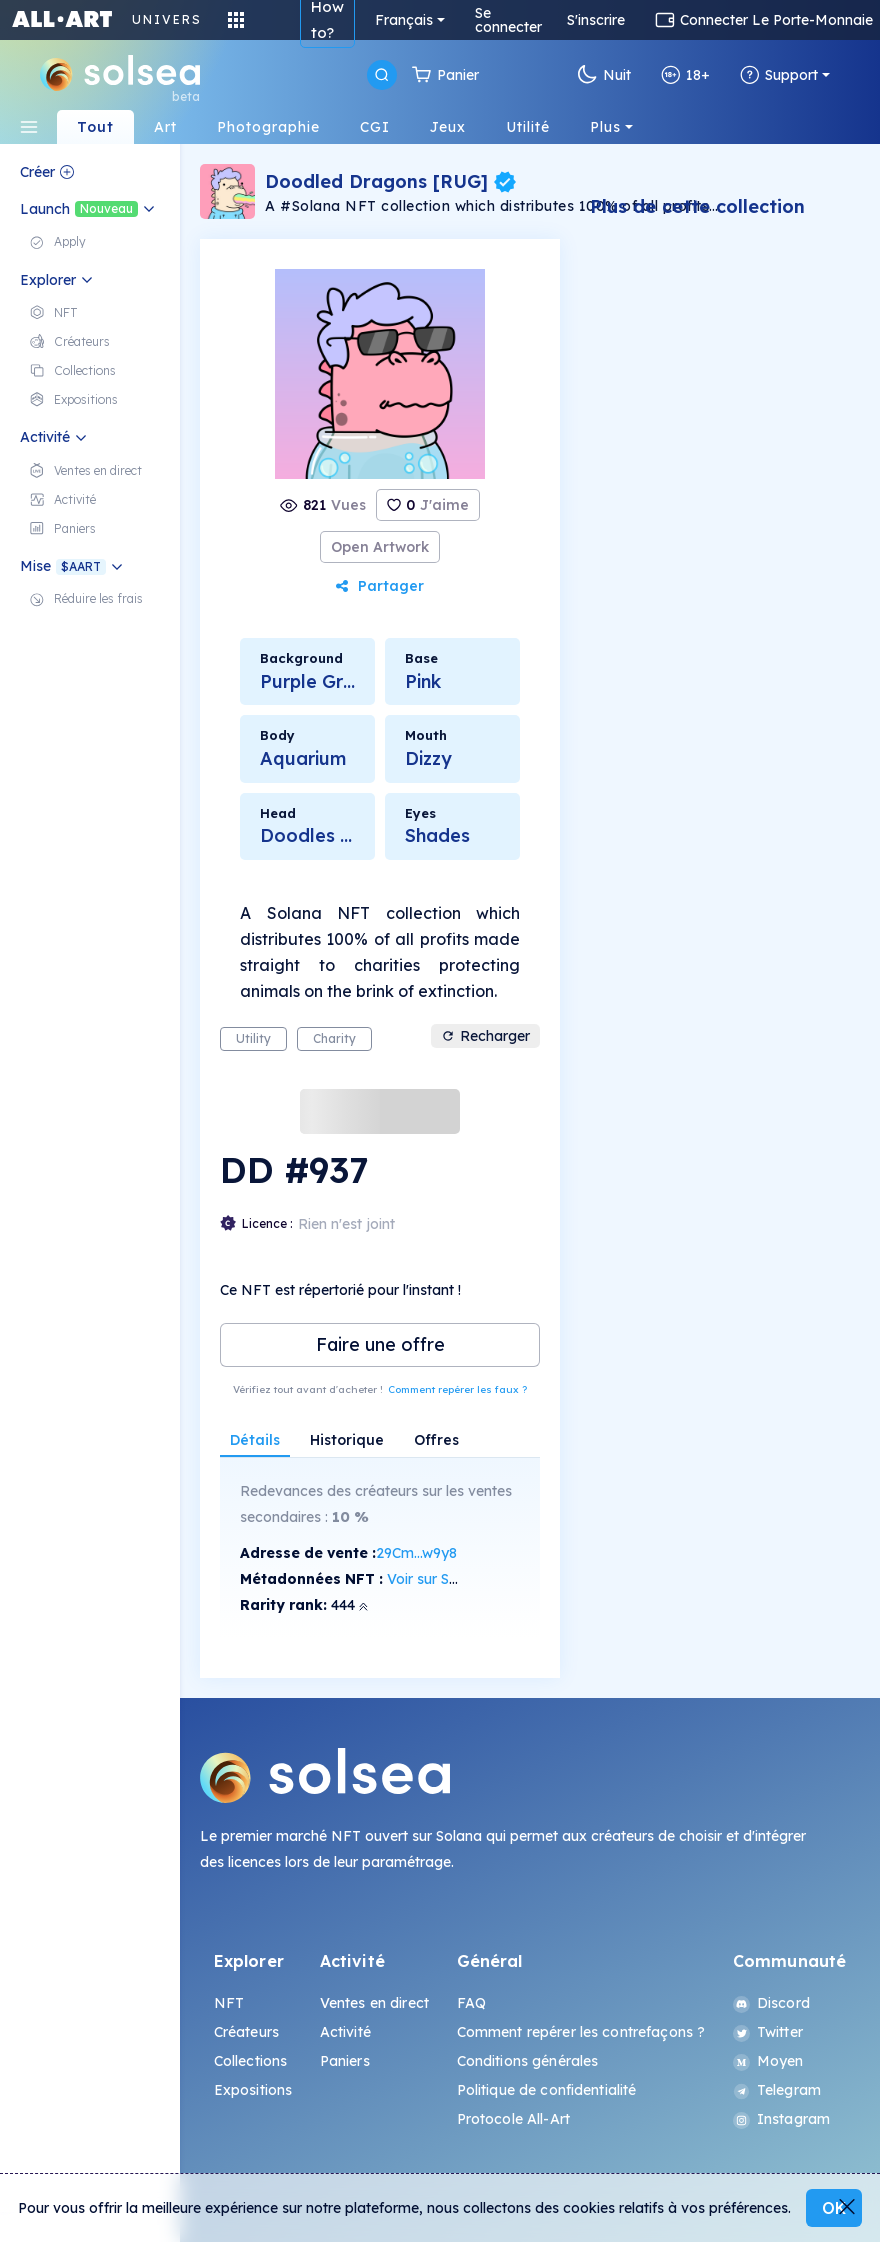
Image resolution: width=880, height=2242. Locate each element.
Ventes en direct (374, 2003)
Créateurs (246, 2032)
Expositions (253, 2090)
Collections (251, 2061)
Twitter (768, 2032)
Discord (771, 2003)
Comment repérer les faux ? (457, 1389)
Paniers (345, 2061)
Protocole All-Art (513, 2119)
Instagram (781, 2119)
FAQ (471, 2003)
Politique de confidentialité (547, 2090)
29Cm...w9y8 (416, 1553)
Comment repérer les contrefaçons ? (581, 2032)
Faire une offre (380, 1344)
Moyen (768, 2061)
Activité (345, 2032)
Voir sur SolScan (440, 1579)
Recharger (485, 1036)
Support (779, 75)
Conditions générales (528, 2061)
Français (404, 20)
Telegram (777, 2090)
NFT (229, 2003)
